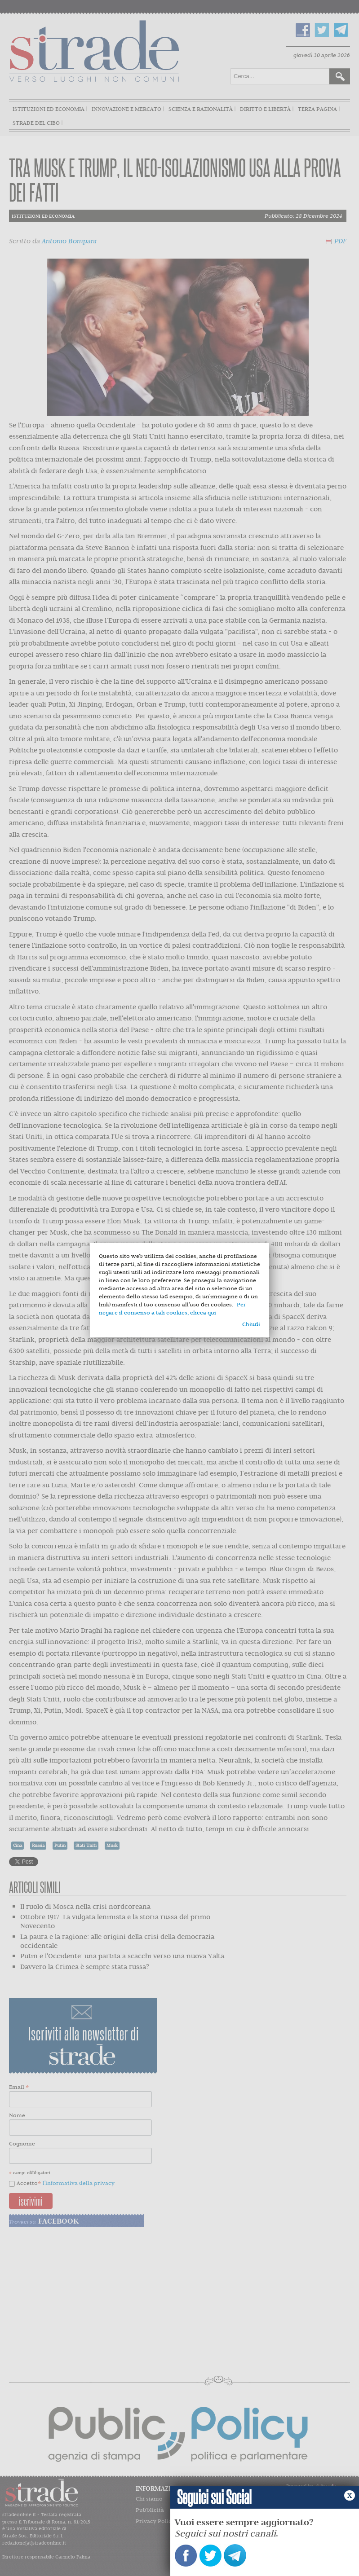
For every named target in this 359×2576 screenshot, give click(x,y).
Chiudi (251, 1324)
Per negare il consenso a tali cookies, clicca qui (172, 1308)
